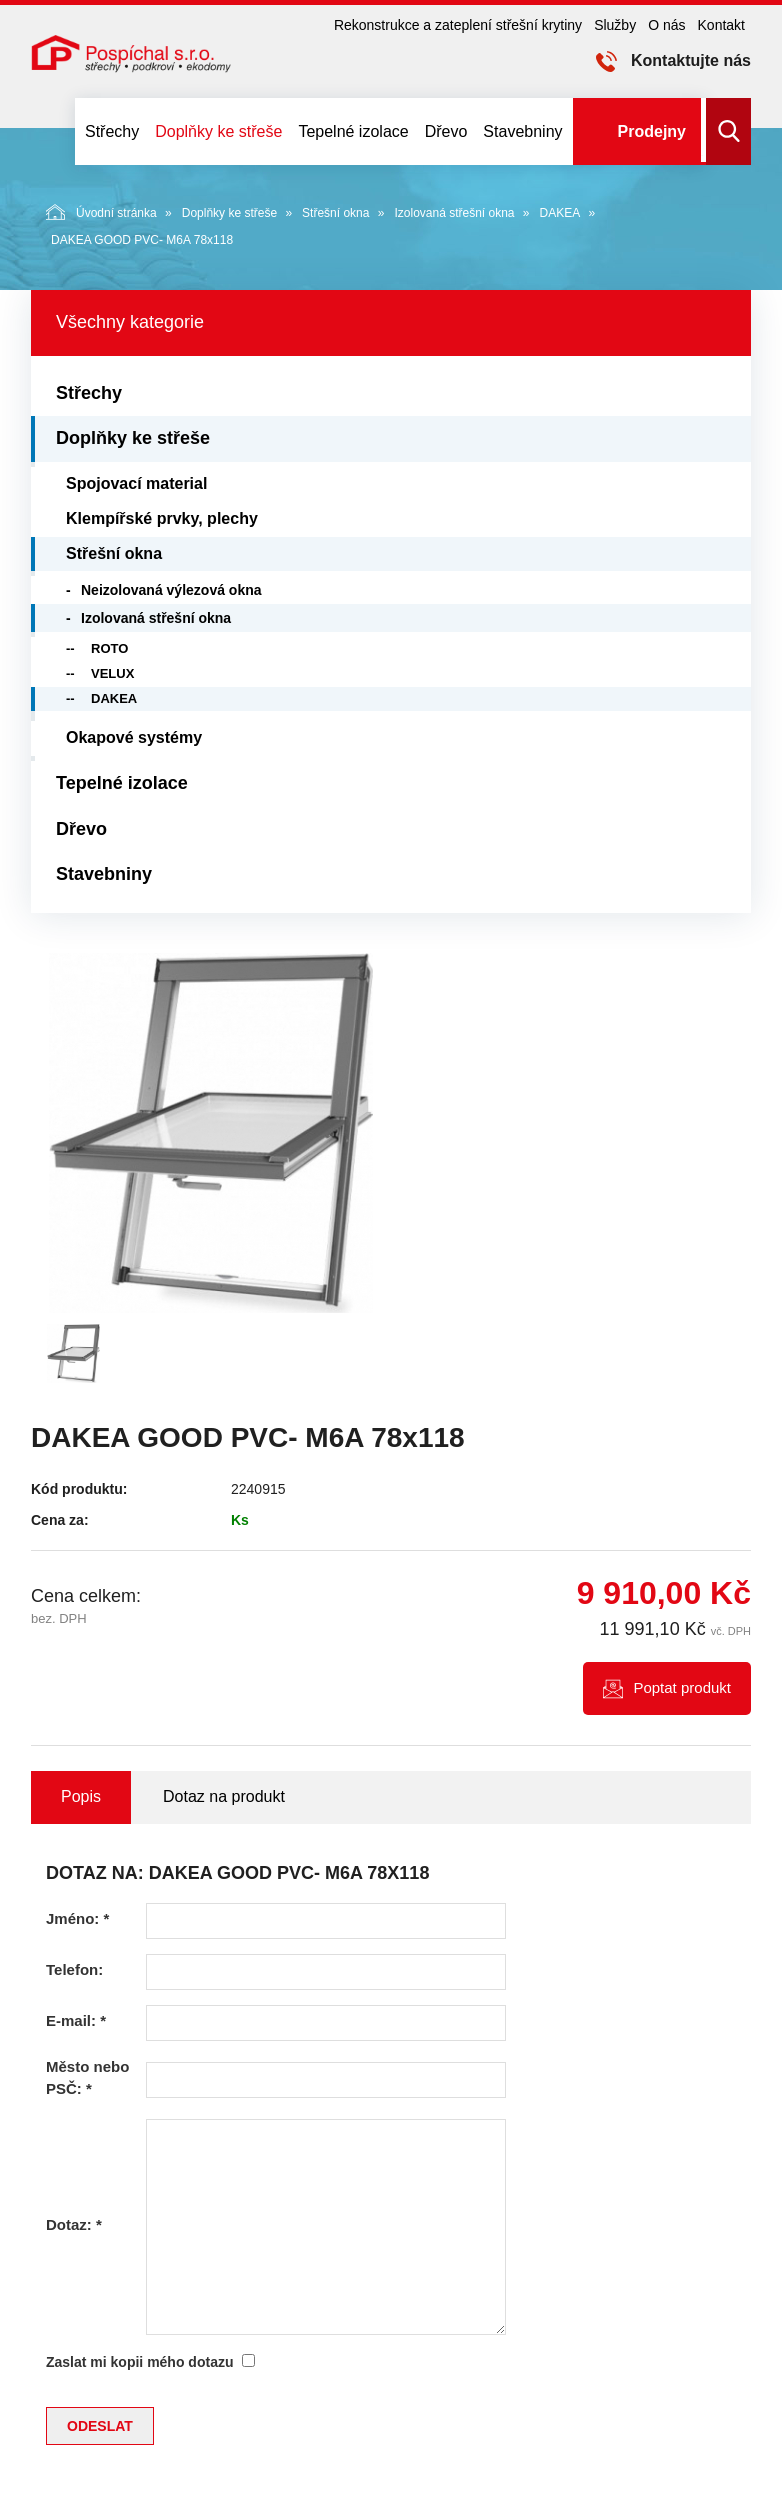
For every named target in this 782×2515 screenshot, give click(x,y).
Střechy (112, 131)
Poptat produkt (682, 1687)
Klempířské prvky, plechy (162, 518)
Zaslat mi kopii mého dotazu (139, 2362)
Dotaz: (74, 2224)
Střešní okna (335, 213)
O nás (666, 25)
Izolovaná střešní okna (454, 213)
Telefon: (74, 1969)
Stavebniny (522, 131)
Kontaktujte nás (691, 60)
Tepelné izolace (353, 131)
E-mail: (76, 2020)
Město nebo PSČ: (87, 2077)
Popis (81, 1796)
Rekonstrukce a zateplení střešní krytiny (458, 25)
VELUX (112, 673)
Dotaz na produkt (224, 1796)
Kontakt (721, 25)
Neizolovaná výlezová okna (171, 590)
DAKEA (560, 213)
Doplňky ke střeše (218, 131)
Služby (615, 25)
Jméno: (77, 1918)
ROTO (109, 648)
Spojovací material (136, 483)
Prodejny (652, 131)
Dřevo (446, 131)
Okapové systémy (134, 737)
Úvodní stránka (101, 212)
